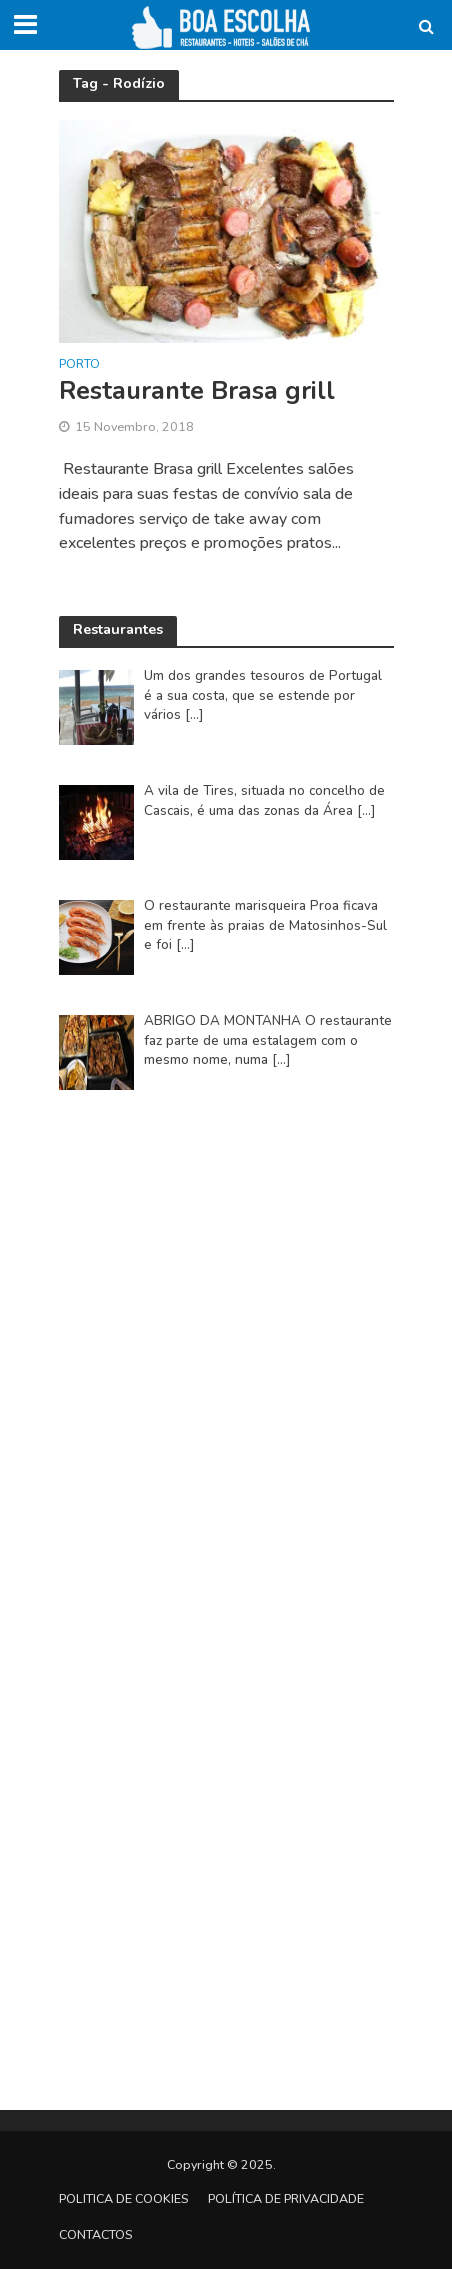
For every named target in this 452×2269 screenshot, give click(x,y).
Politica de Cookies (123, 2198)
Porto (79, 365)
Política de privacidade (286, 2198)
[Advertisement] (226, 1352)
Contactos (95, 2234)
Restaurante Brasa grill (197, 391)
